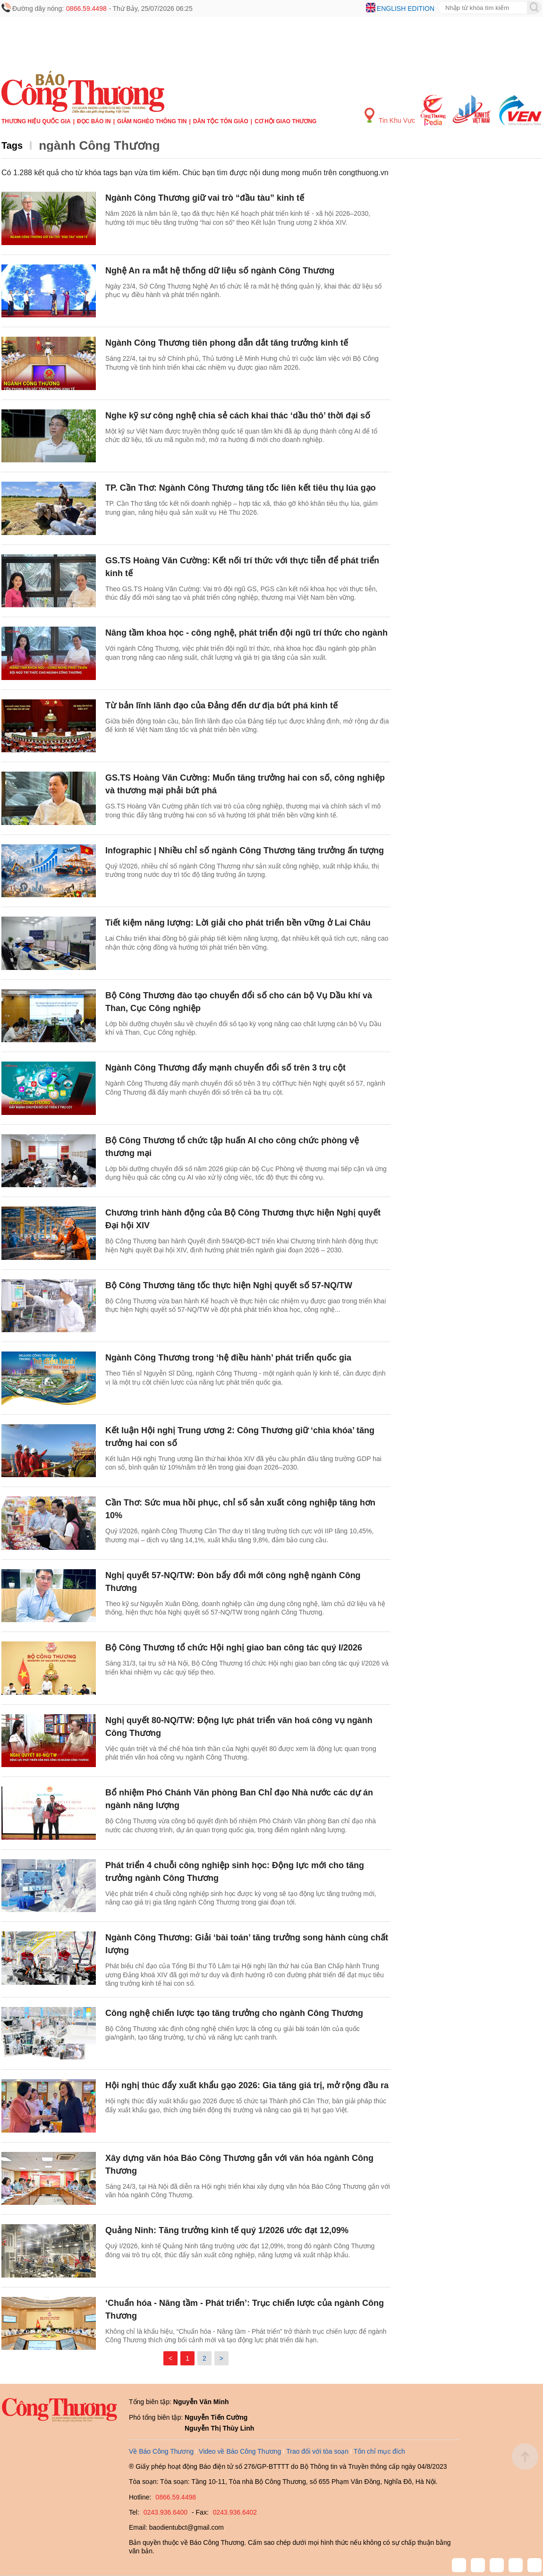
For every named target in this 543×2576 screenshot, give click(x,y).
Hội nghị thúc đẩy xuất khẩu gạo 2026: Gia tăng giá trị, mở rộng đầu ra (247, 2085)
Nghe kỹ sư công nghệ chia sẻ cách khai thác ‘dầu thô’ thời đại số (237, 415)
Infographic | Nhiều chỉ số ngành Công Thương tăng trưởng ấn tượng (244, 850)
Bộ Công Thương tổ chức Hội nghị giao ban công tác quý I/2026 (233, 1647)
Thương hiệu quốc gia (36, 121)
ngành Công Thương (99, 145)
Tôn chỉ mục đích (379, 2451)
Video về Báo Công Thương (240, 2451)
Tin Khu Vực (390, 116)
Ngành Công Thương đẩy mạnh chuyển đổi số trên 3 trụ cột (225, 1067)
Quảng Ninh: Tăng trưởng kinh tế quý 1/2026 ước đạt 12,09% (226, 2230)
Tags (12, 145)
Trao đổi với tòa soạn (317, 2451)
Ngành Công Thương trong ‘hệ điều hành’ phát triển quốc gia (228, 1357)
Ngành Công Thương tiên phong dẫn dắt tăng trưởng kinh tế (226, 343)
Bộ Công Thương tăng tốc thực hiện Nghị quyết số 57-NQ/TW (228, 1285)
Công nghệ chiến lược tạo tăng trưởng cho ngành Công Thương (234, 2013)
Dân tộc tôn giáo (220, 121)
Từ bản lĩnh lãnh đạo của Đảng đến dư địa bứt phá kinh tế (221, 705)
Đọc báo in (94, 121)
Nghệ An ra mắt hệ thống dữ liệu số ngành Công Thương (219, 270)
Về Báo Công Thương (161, 2451)
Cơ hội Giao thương (285, 121)
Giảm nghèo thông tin (152, 121)
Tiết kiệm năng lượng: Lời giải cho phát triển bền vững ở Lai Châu (238, 922)
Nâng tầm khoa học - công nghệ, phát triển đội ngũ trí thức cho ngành (246, 633)
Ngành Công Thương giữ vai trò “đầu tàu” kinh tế (204, 198)
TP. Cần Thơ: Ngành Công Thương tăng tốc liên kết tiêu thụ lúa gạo (240, 488)
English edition (405, 8)
